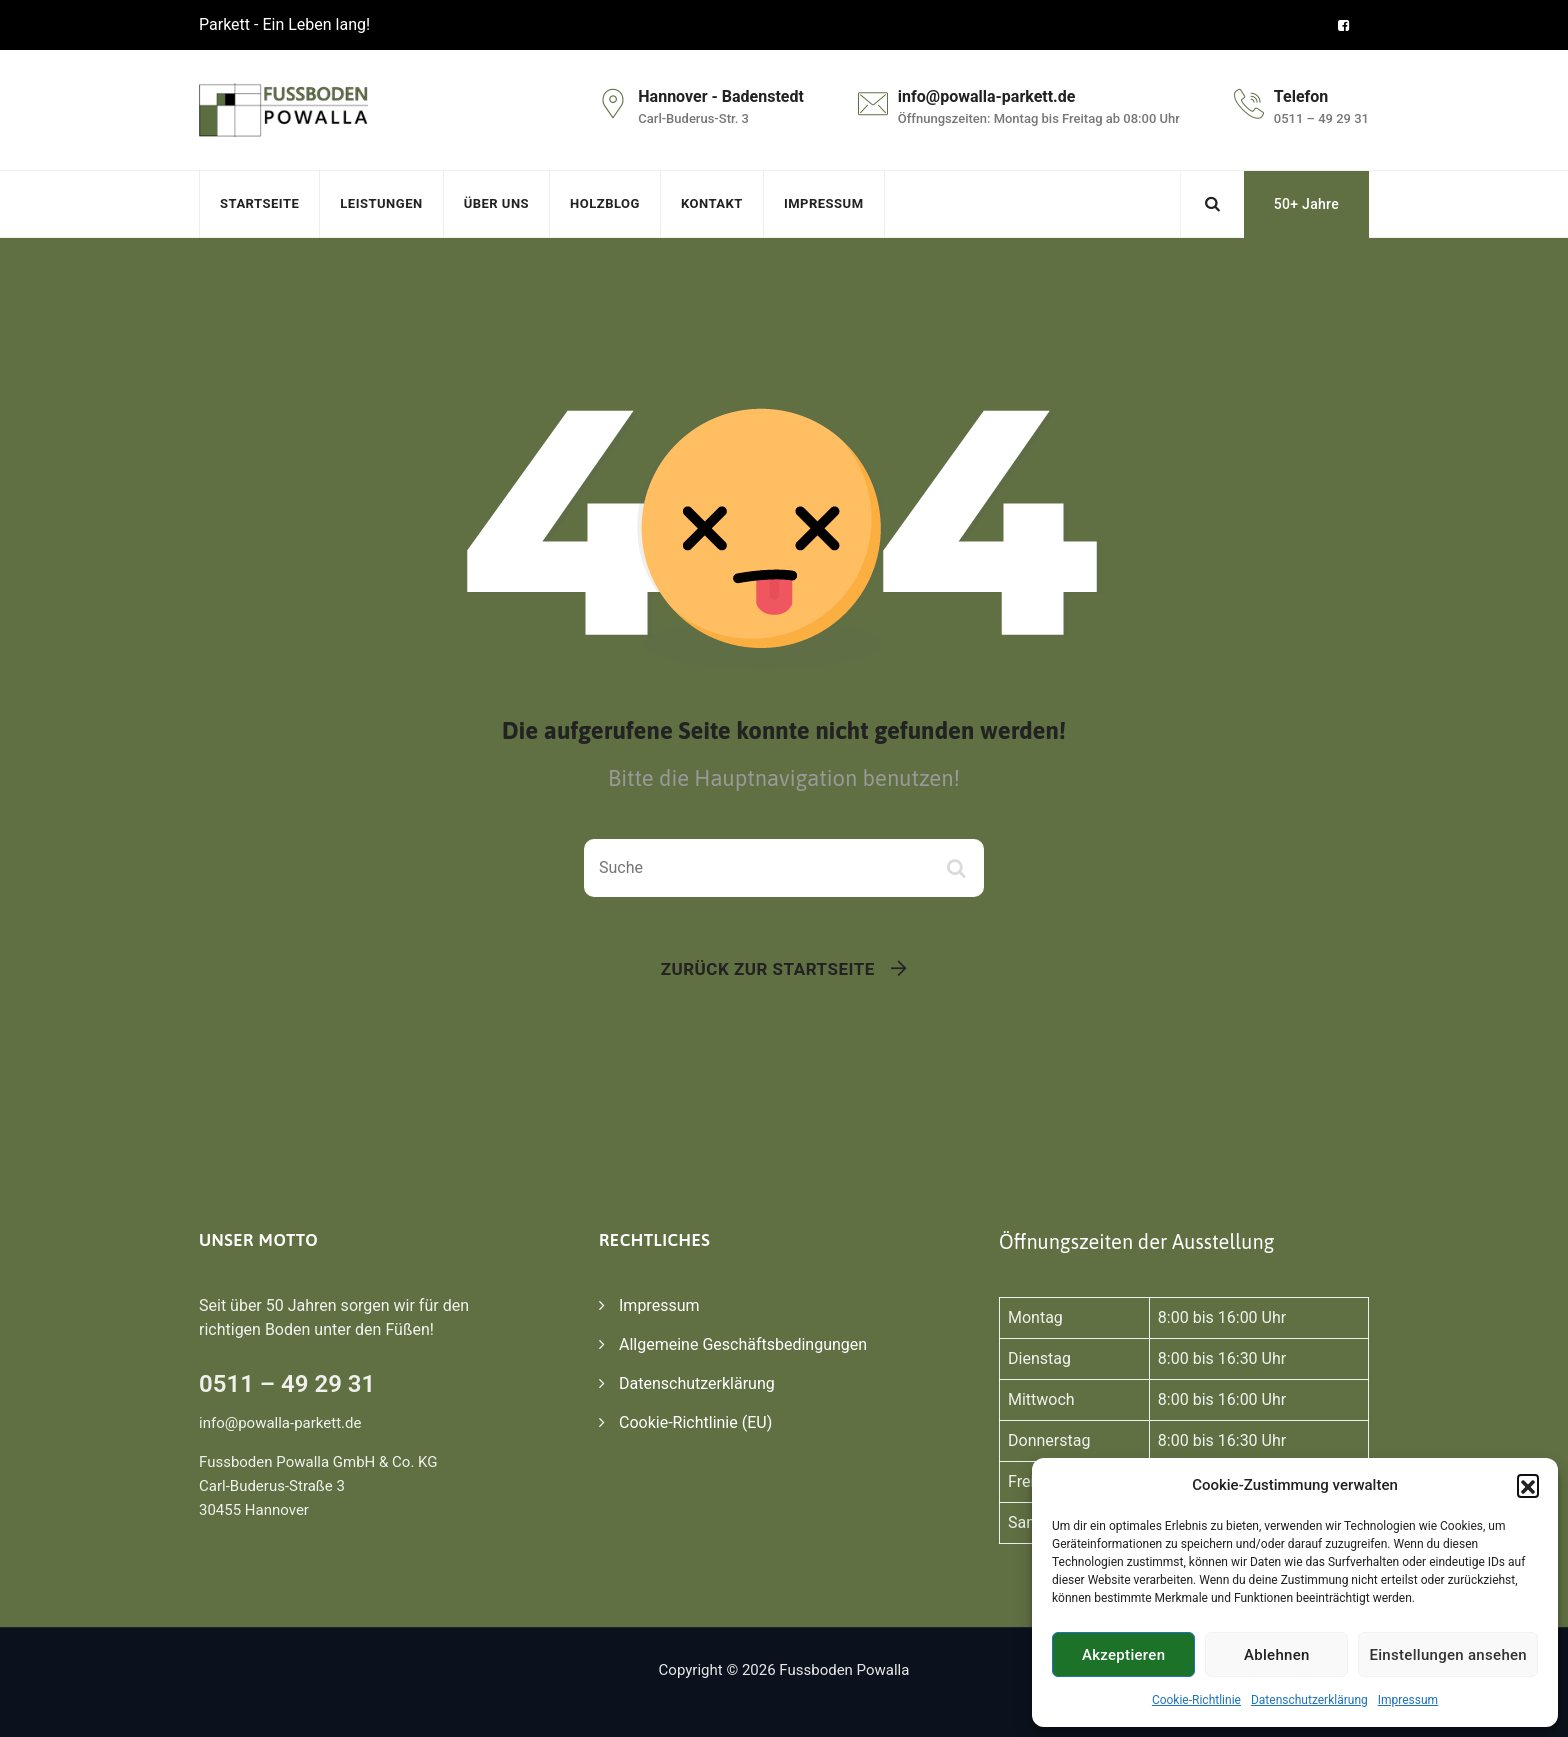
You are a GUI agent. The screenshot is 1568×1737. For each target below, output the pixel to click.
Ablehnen (1277, 1655)
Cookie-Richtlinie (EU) (695, 1422)
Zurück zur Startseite (768, 969)
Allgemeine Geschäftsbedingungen (743, 1344)
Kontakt (712, 203)
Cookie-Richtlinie (1196, 1700)
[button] (1528, 1485)
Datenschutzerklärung (1309, 1700)
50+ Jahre (1306, 204)
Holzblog (605, 203)
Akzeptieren (1123, 1655)
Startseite (259, 203)
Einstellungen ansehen (1448, 1655)
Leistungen (381, 203)
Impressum (1408, 1700)
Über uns (496, 203)
